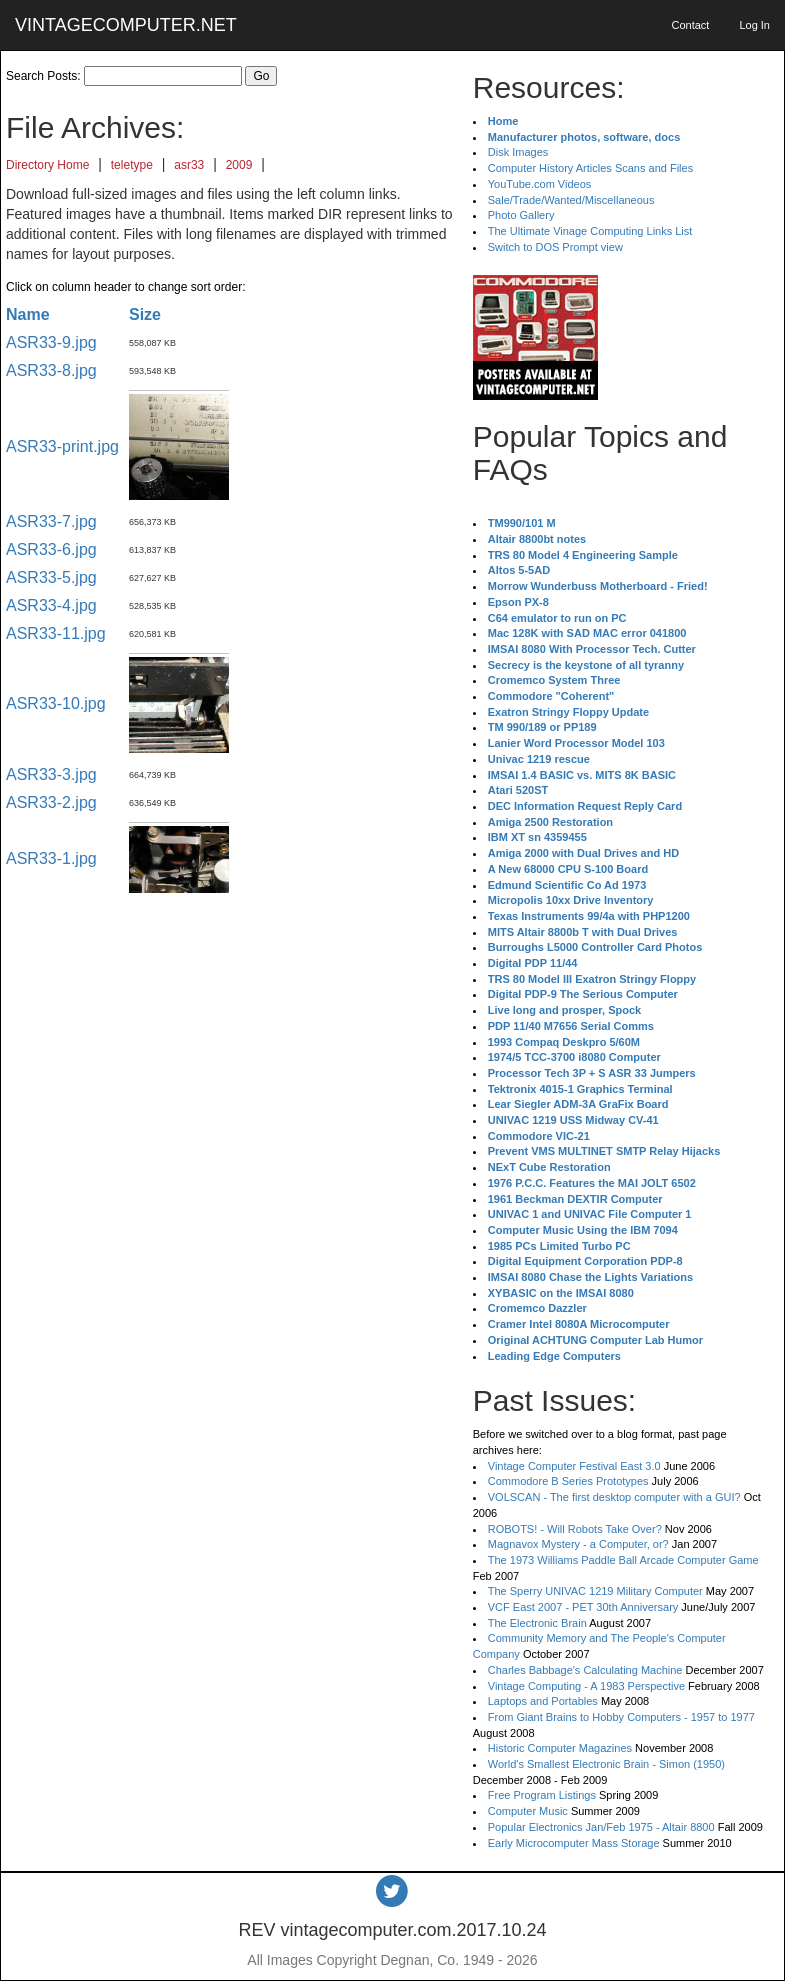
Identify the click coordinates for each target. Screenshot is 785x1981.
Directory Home (47, 165)
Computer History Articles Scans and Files (590, 168)
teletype (132, 165)
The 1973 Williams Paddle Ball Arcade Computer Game (623, 1560)
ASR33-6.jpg (51, 549)
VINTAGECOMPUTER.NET (126, 25)
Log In (754, 25)
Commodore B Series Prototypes (568, 1481)
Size (145, 314)
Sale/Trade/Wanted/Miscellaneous (571, 200)
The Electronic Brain (537, 1623)
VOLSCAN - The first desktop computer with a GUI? (614, 1497)
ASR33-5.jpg (51, 577)
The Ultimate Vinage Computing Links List (590, 231)
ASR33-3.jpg (51, 774)
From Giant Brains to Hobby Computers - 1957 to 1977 (621, 1717)
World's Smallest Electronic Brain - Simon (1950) (606, 1764)
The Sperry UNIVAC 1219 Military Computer (595, 1591)
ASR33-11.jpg (56, 633)
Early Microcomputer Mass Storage (574, 1843)
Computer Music (528, 1811)
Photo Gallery (521, 215)
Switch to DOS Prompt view (555, 247)
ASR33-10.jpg (56, 703)
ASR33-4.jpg (51, 605)
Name (28, 314)
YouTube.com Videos (540, 184)
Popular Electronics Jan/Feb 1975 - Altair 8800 (601, 1827)
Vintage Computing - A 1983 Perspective (586, 1686)
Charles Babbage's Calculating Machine (585, 1670)
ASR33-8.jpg (51, 370)
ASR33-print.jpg (62, 446)
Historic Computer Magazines (560, 1748)
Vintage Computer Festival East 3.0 (574, 1466)
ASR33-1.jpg (51, 858)
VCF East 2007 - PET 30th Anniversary (583, 1607)
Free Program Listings (542, 1795)
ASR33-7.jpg (51, 521)
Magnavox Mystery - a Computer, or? (578, 1544)
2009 (239, 165)
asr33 (189, 165)
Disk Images (518, 152)
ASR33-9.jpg (51, 342)
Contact (690, 25)
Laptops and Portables (543, 1701)
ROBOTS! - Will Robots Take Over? (575, 1529)
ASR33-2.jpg (51, 802)
